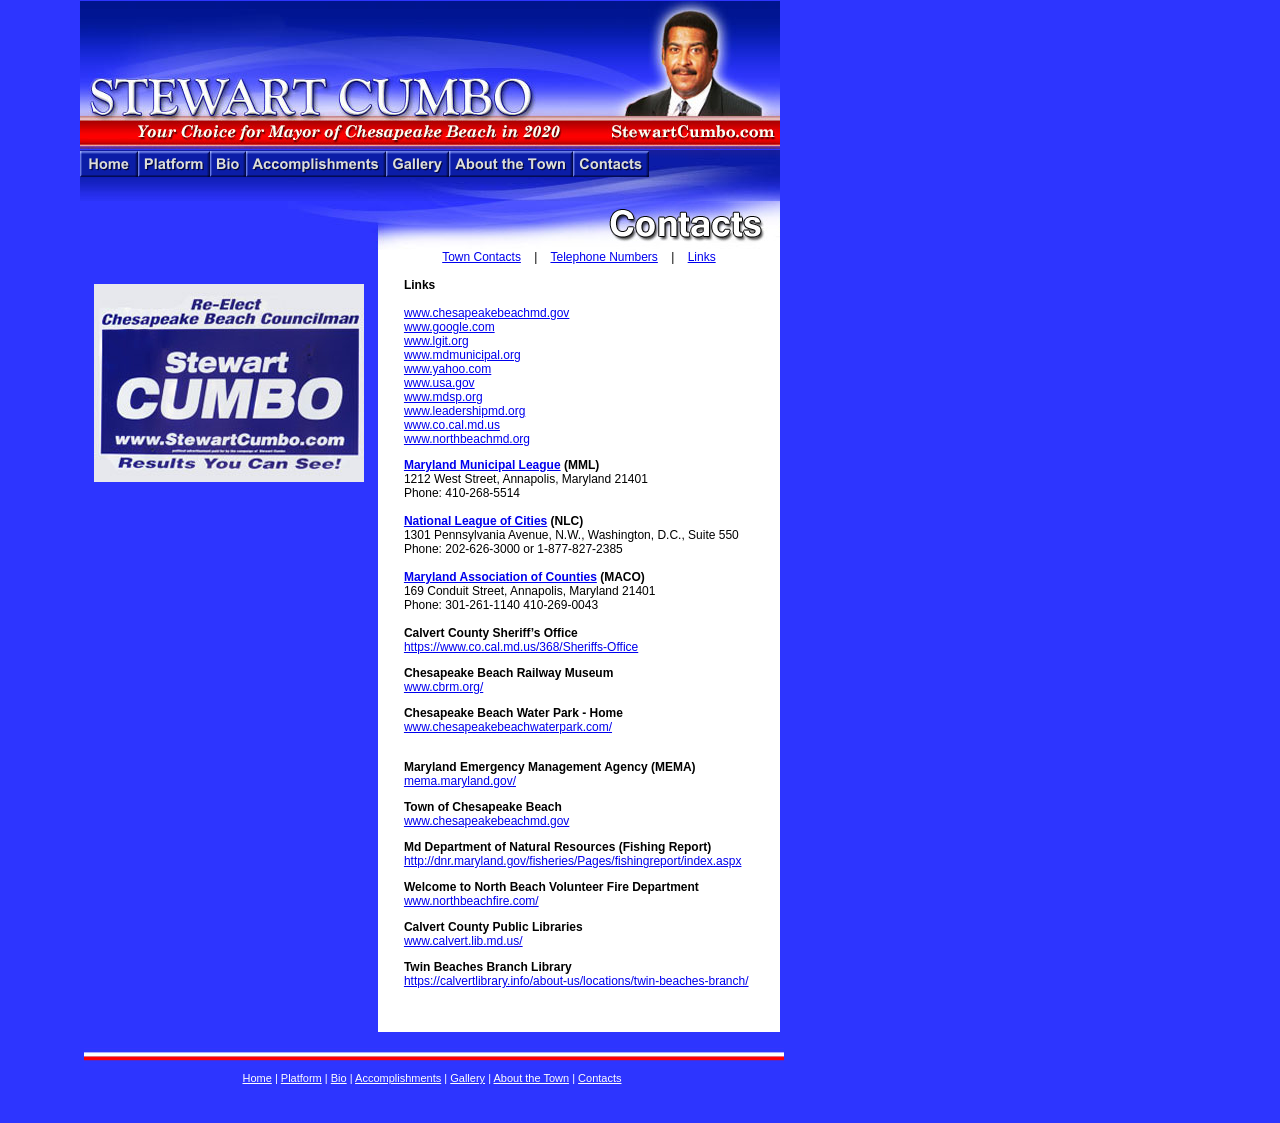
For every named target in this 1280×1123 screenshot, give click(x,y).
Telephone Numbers (603, 257)
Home (256, 1078)
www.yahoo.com (447, 369)
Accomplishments (398, 1078)
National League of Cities (475, 521)
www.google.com (449, 327)
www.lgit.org (436, 341)
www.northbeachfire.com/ (471, 901)
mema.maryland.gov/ (460, 781)
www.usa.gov (439, 383)
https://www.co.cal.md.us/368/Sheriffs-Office (521, 647)
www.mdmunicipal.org (462, 355)
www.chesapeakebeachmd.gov (486, 313)
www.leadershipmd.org (464, 411)
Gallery (467, 1078)
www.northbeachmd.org (467, 439)
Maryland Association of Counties (500, 577)
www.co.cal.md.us (452, 425)
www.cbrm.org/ (443, 687)
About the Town (531, 1078)
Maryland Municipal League (482, 465)
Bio (339, 1078)
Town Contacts (481, 257)
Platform (301, 1078)
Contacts (599, 1078)
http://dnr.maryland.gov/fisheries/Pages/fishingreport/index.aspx (573, 861)
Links (702, 257)
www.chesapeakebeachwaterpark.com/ (508, 727)
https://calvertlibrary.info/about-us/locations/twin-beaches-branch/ (576, 981)
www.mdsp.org (443, 397)
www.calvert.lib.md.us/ (463, 941)
